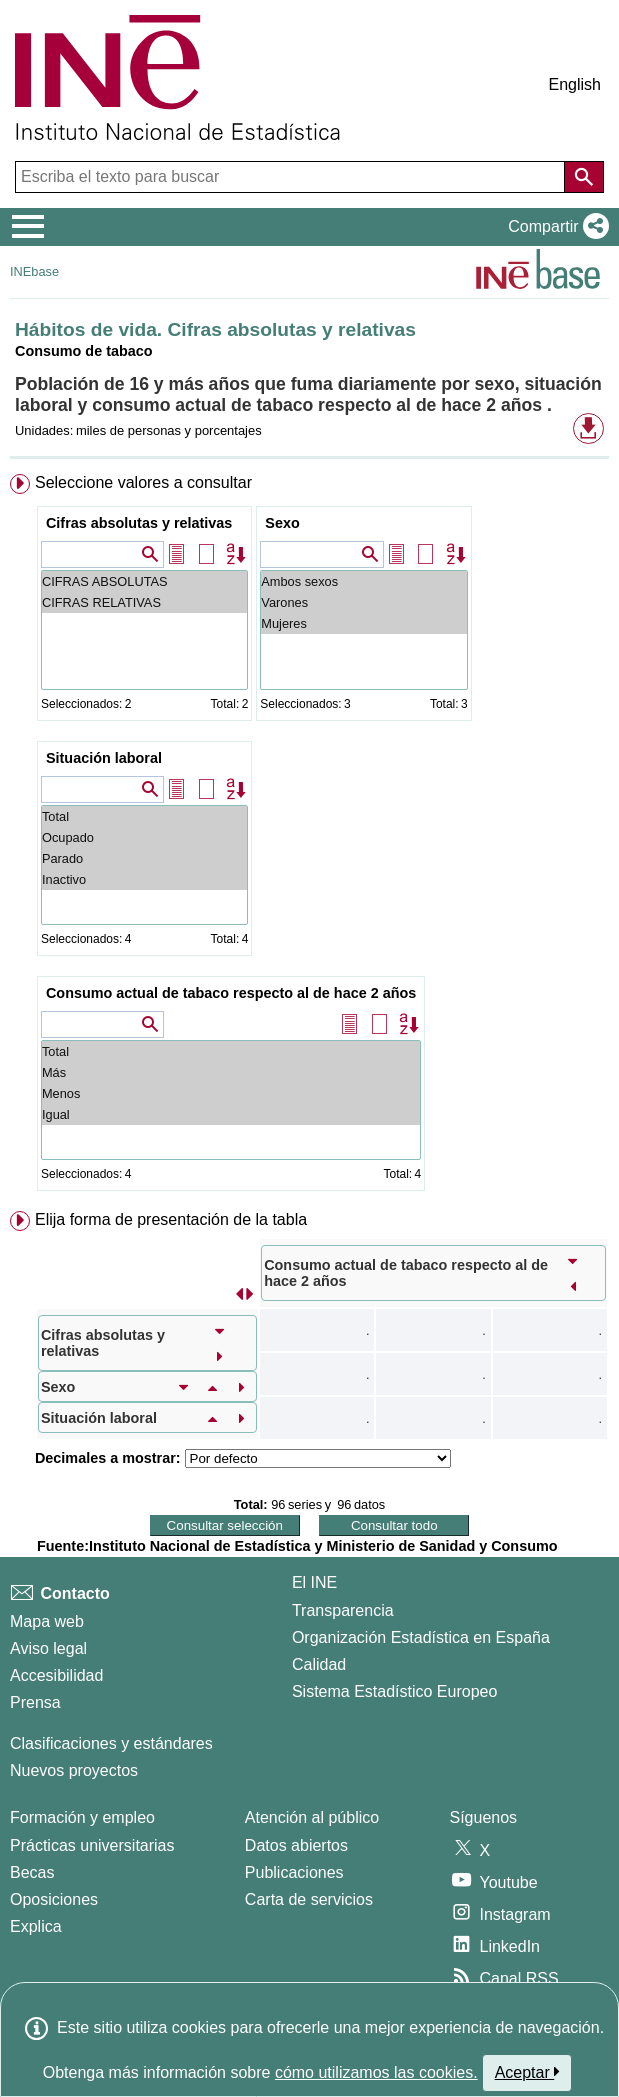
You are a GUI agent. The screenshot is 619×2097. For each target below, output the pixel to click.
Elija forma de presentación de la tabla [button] (171, 1219)
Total (144, 816)
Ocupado (144, 837)
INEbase (34, 271)
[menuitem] (309, 836)
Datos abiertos (296, 1845)
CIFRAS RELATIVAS (144, 602)
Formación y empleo (82, 1817)
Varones (363, 602)
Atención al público (312, 1817)
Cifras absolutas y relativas (139, 523)
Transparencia (343, 1610)
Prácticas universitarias (92, 1845)
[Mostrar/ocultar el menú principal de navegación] (28, 227)
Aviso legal (48, 1648)
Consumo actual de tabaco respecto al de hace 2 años (231, 993)
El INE (314, 1582)
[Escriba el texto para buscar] (292, 177)
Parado (144, 858)
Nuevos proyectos (74, 1770)
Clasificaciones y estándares (111, 1743)
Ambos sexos (363, 581)
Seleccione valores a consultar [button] (143, 482)
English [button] (575, 84)
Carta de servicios (309, 1899)
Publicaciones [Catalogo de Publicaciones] (294, 1872)
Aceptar (527, 2072)
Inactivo (144, 879)
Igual (231, 1114)
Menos (231, 1093)
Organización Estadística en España (421, 1637)
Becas (32, 1872)
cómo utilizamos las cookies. (376, 2072)
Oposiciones (54, 1899)
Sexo (282, 523)
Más (231, 1072)
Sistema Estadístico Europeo (394, 1691)
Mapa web (47, 1621)
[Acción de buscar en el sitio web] (584, 177)
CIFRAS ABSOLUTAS (144, 581)
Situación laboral (104, 758)
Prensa (35, 1702)
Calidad (319, 1664)
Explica (36, 1926)
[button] (554, 227)
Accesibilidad (56, 1675)
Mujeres (363, 623)
